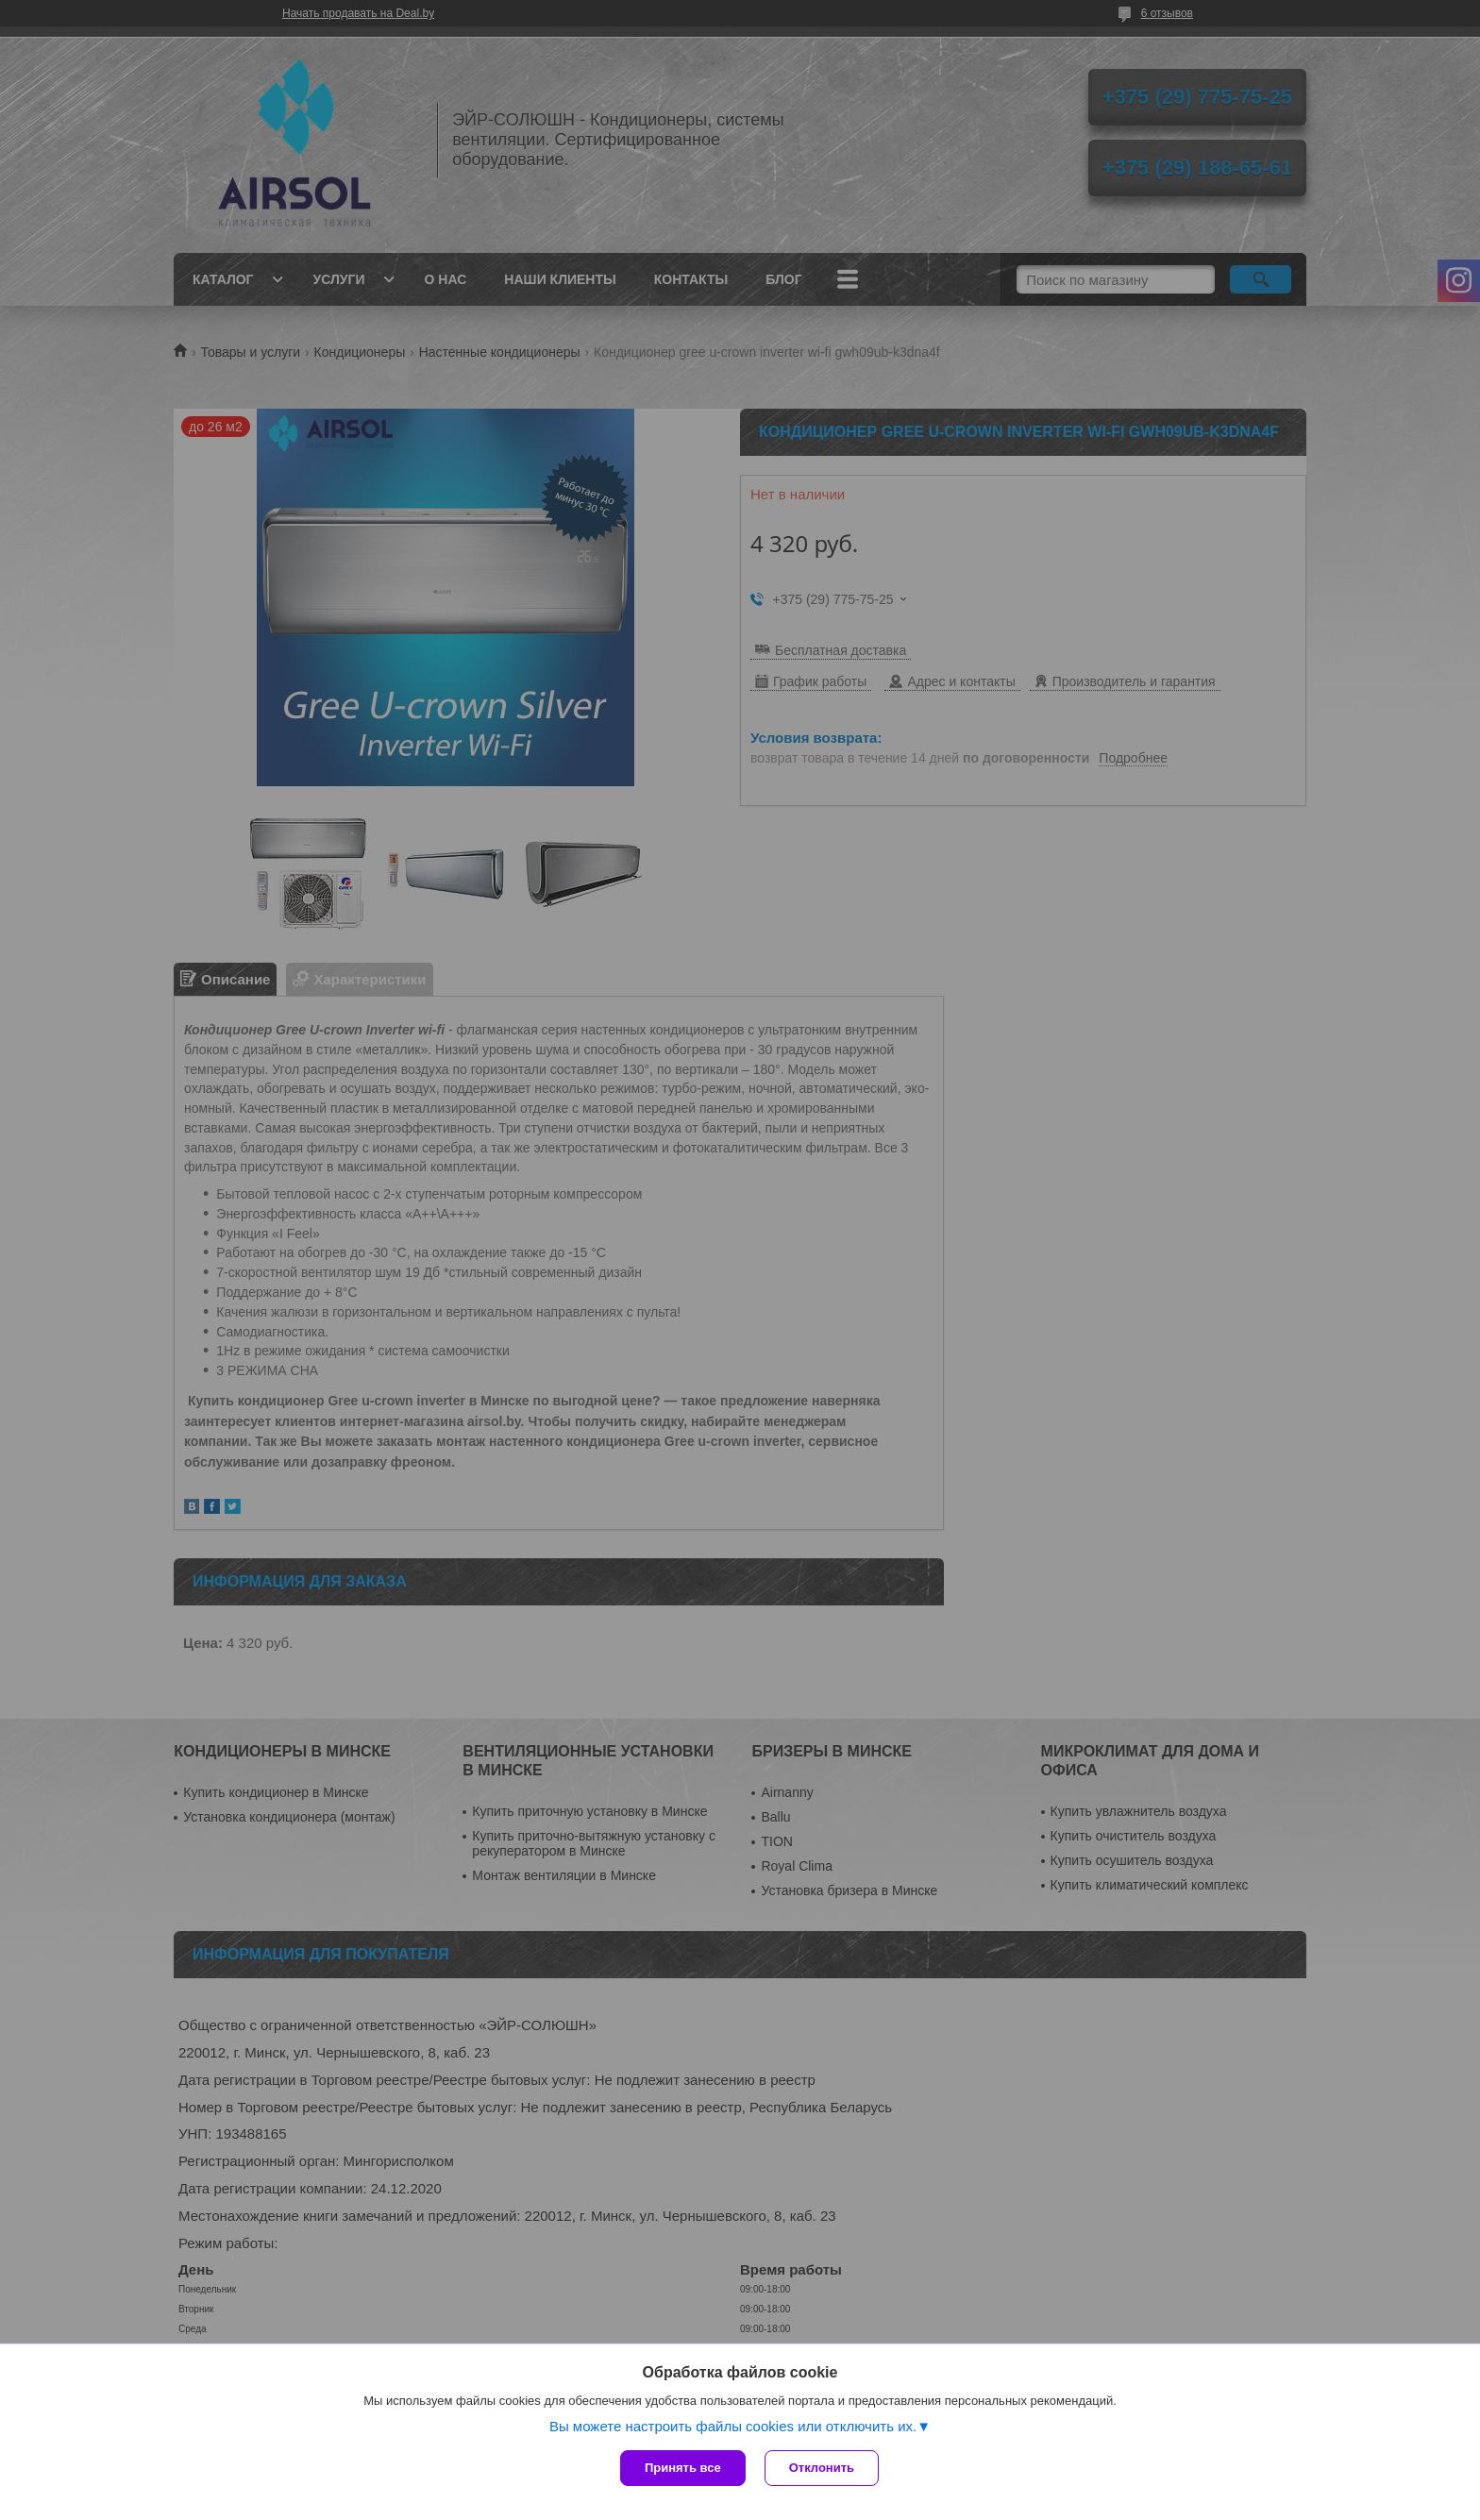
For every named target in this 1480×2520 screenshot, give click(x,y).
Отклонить (821, 2468)
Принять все (683, 2468)
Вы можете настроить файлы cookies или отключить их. (733, 2426)
